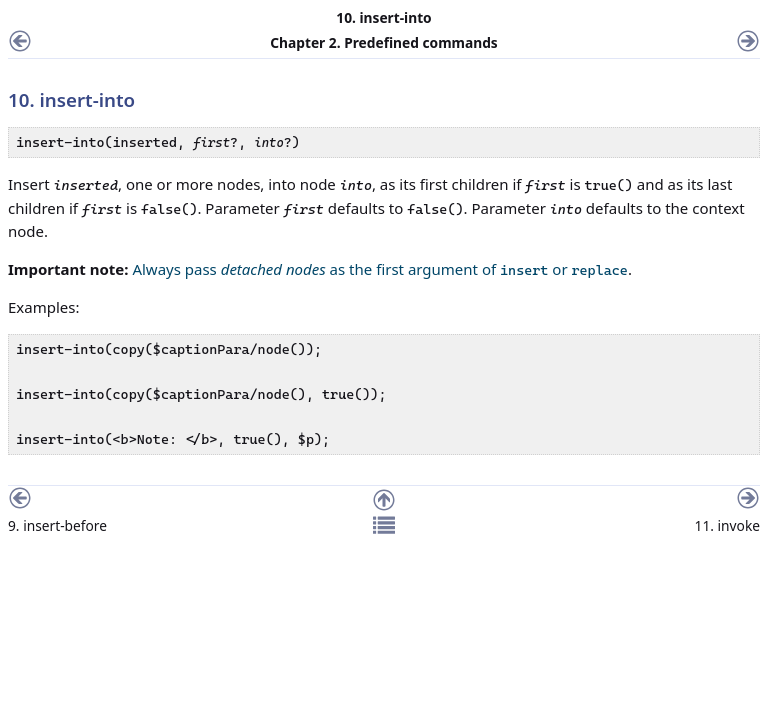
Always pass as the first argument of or (380, 269)
